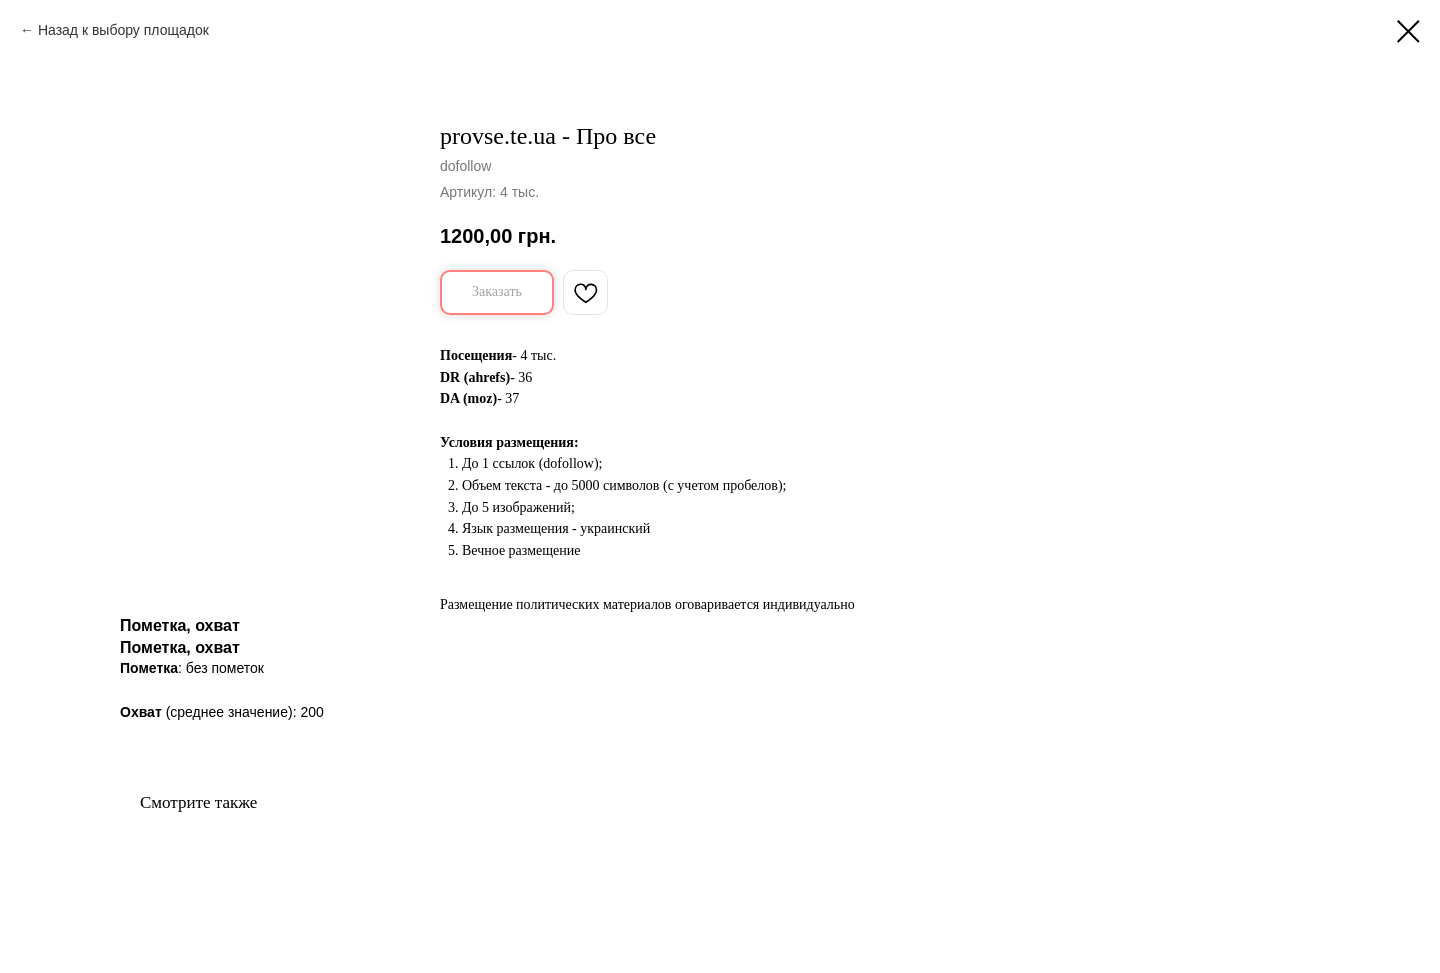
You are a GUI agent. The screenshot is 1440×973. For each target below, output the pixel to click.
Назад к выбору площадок (123, 30)
